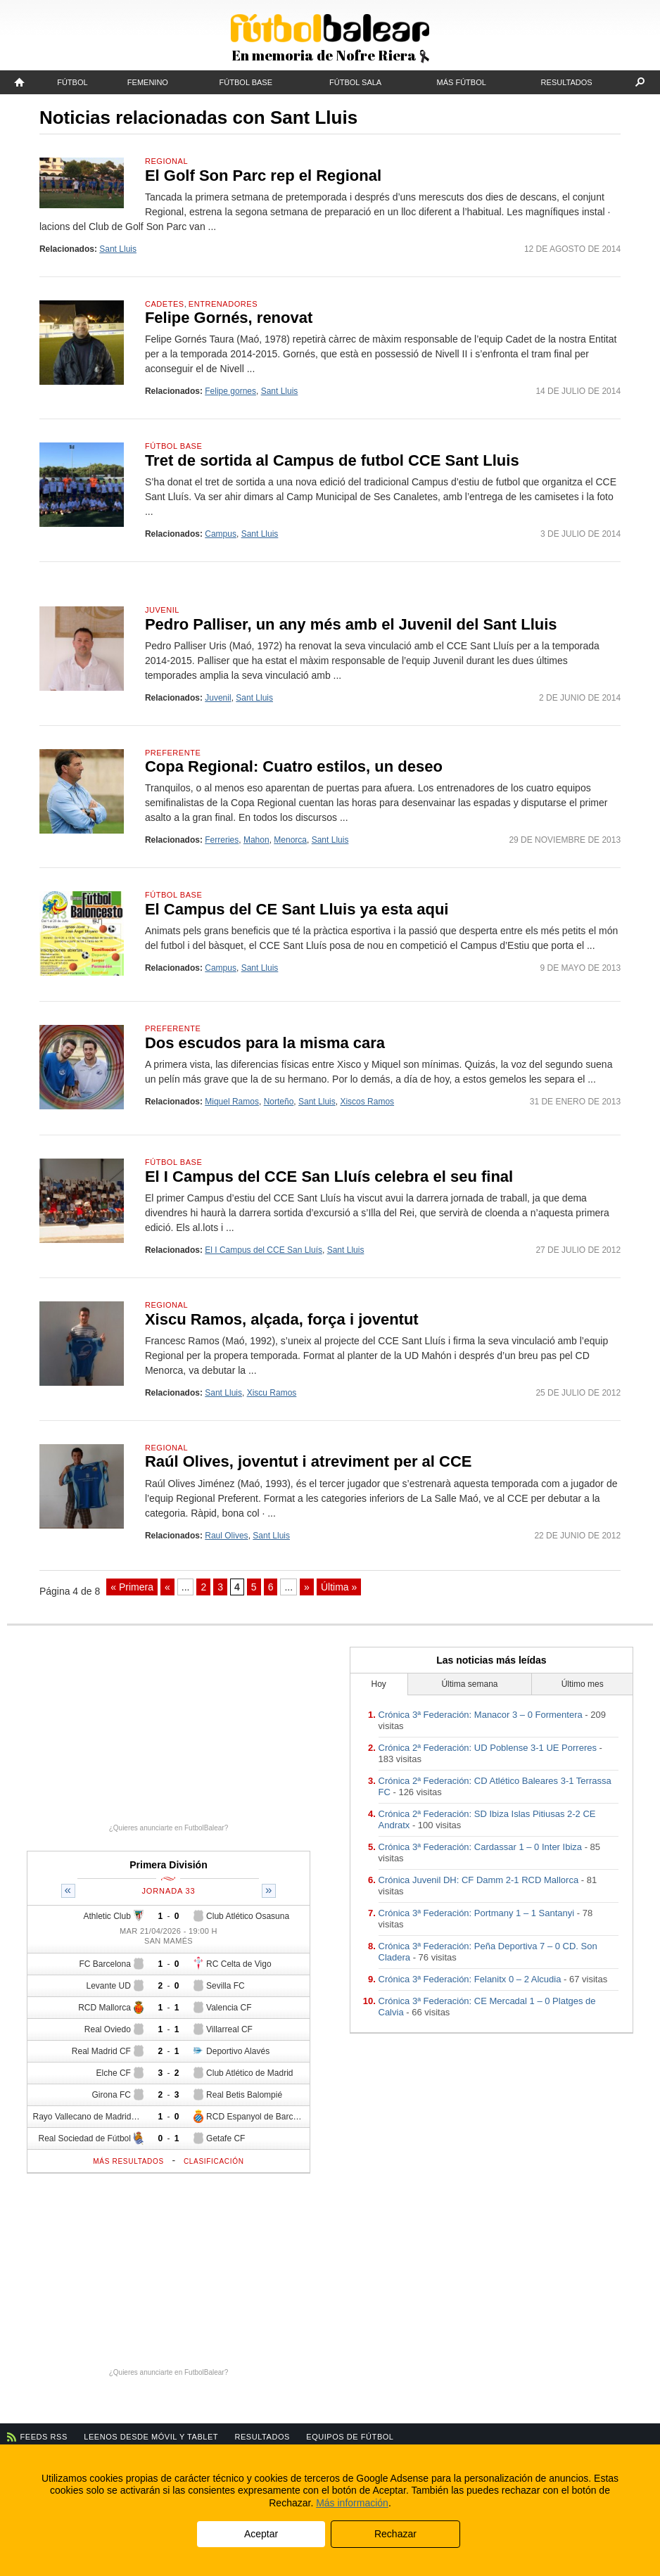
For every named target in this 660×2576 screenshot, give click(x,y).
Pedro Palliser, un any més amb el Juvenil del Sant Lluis (351, 624)
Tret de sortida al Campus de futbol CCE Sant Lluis (332, 460)
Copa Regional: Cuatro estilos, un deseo (294, 766)
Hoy (379, 1684)
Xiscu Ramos (272, 1393)
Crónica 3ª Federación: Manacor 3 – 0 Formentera (481, 1714)
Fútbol (72, 82)
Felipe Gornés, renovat (228, 317)
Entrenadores (223, 304)
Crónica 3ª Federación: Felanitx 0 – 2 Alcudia (470, 1979)
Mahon (256, 840)
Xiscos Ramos (367, 1102)
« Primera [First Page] (131, 1587)
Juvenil (162, 610)
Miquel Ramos (232, 1102)
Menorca (290, 840)
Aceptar (261, 2533)
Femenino (147, 82)
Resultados (566, 82)
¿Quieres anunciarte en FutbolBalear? (169, 1828)
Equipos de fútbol (349, 2436)
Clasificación (214, 2161)
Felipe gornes (230, 391)
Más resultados (128, 2161)
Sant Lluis (118, 249)
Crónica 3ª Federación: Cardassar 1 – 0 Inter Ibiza (481, 1847)
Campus (220, 534)
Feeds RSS (44, 2436)
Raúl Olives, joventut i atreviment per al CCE (308, 1461)
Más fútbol (461, 82)
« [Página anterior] (167, 1587)
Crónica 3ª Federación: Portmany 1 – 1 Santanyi (477, 1913)
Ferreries (222, 840)
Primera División (168, 1864)
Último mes (582, 1684)
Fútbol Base (246, 82)
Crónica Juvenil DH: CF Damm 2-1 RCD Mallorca (479, 1880)
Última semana (469, 1684)
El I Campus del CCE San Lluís (263, 1250)
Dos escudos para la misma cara (265, 1043)
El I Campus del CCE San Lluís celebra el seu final (329, 1176)
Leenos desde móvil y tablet (151, 2436)
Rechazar (395, 2533)
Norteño (279, 1102)
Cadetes (164, 304)
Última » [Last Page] (339, 1587)
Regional (166, 161)
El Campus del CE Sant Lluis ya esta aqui (297, 909)
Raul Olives (226, 1536)
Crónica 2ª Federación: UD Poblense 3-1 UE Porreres (488, 1747)
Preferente (173, 752)
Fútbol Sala (355, 82)
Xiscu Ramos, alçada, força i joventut (282, 1319)
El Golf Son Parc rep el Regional (263, 175)
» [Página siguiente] (307, 1587)
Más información (352, 2502)
